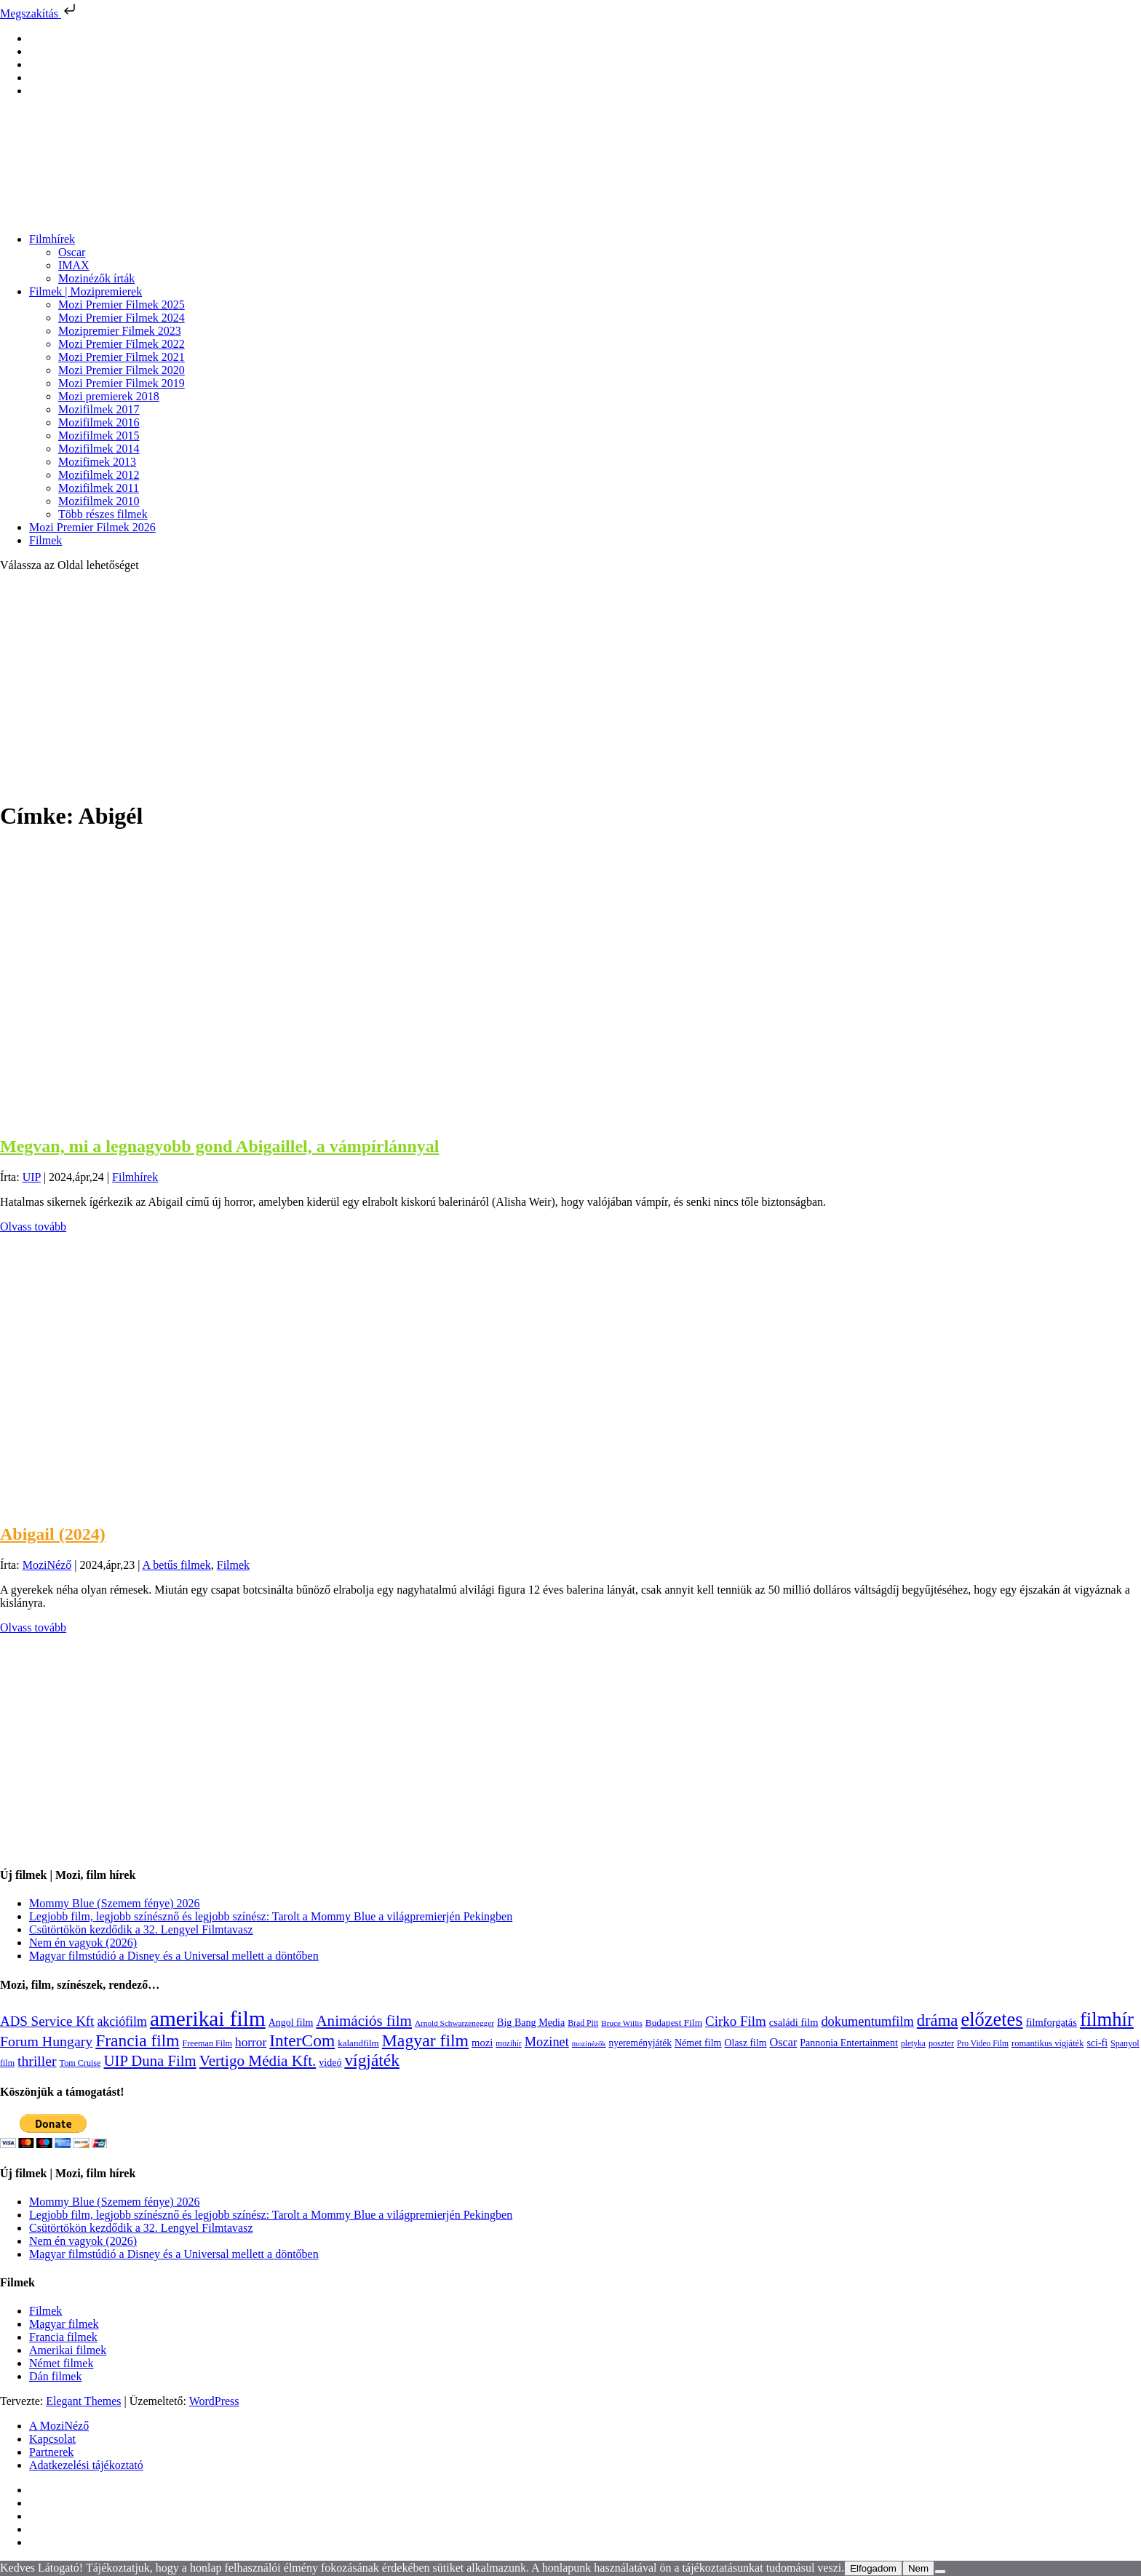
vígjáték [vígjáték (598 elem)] (371, 2060)
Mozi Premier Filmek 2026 (92, 527)
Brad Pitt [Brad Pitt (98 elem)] (583, 2023)
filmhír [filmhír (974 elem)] (1107, 2019)
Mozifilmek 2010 (99, 501)
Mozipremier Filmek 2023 (119, 331)
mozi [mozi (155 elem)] (482, 2042)
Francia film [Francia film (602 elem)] (137, 2040)
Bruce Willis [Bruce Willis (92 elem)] (622, 2023)
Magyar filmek (64, 2324)
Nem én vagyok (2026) (83, 1942)
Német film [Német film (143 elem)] (698, 2042)
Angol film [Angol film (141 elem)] (291, 2022)
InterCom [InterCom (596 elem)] (302, 2040)
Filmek (45, 540)
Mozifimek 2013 (97, 462)
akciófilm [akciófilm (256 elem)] (122, 2021)
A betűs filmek (177, 1565)
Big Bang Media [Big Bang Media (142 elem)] (531, 2022)
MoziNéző (47, 1565)
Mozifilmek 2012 (99, 475)
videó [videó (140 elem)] (330, 2062)
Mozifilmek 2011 (98, 488)
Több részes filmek (103, 514)
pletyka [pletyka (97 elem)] (913, 2043)
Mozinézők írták (96, 278)
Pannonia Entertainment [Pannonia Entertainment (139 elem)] (849, 2043)
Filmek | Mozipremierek (85, 291)
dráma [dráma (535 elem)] (937, 2020)
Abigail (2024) (53, 1533)
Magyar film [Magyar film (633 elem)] (425, 2040)
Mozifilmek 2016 (99, 422)
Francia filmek (63, 2337)
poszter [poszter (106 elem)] (941, 2043)
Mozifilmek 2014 (99, 448)
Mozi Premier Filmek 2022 (121, 344)
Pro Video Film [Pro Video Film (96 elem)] (983, 2043)
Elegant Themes (83, 2401)
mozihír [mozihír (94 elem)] (508, 2043)
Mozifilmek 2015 (99, 435)
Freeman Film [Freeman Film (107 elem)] (208, 2043)
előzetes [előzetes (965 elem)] (991, 2019)
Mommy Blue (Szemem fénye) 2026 (114, 1903)
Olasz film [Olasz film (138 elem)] (746, 2043)
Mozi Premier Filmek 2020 (121, 370)
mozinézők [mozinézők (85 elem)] (589, 2044)
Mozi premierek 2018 (108, 396)
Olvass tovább (33, 1226)
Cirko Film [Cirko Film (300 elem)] (735, 2021)
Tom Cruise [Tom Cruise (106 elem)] (80, 2063)
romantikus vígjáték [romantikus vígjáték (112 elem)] (1047, 2043)
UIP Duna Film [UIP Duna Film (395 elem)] (150, 2061)
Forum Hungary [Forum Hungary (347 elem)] (46, 2041)
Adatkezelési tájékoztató (86, 2465)
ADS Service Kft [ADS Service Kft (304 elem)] (47, 2021)
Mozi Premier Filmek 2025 (121, 304)
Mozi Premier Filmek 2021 (121, 357)
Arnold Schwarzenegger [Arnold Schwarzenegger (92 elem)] (454, 2023)
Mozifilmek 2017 (99, 409)
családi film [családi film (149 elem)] (794, 2022)
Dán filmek (55, 2376)
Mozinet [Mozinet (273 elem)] (547, 2042)
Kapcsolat (52, 2439)
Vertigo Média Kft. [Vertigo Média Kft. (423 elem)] (258, 2061)
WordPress (214, 2401)
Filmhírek (52, 239)
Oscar (71, 252)
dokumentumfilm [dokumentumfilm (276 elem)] (867, 2021)
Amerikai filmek (67, 2350)
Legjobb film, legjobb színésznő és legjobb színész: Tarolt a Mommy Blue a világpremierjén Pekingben (270, 1916)
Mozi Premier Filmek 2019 (121, 383)
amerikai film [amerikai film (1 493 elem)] (208, 2018)
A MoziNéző (59, 2426)
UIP (32, 1177)
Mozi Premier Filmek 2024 (121, 317)
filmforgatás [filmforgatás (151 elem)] (1051, 2022)
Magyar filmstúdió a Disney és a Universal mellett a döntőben (174, 1955)
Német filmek (61, 2363)
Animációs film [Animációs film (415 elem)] (364, 2021)
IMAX (74, 265)
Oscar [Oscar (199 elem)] (784, 2042)
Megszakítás (39, 13)
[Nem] (940, 2571)
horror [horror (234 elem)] (250, 2042)
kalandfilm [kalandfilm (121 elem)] (358, 2043)
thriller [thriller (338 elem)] (37, 2061)
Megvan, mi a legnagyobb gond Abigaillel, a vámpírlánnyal (219, 1146)
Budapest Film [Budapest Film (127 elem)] (673, 2022)
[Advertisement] (570, 685)
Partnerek (51, 2452)
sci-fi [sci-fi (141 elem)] (1097, 2043)
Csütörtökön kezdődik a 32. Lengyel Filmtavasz (141, 1929)
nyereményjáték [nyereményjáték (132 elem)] (640, 2043)
